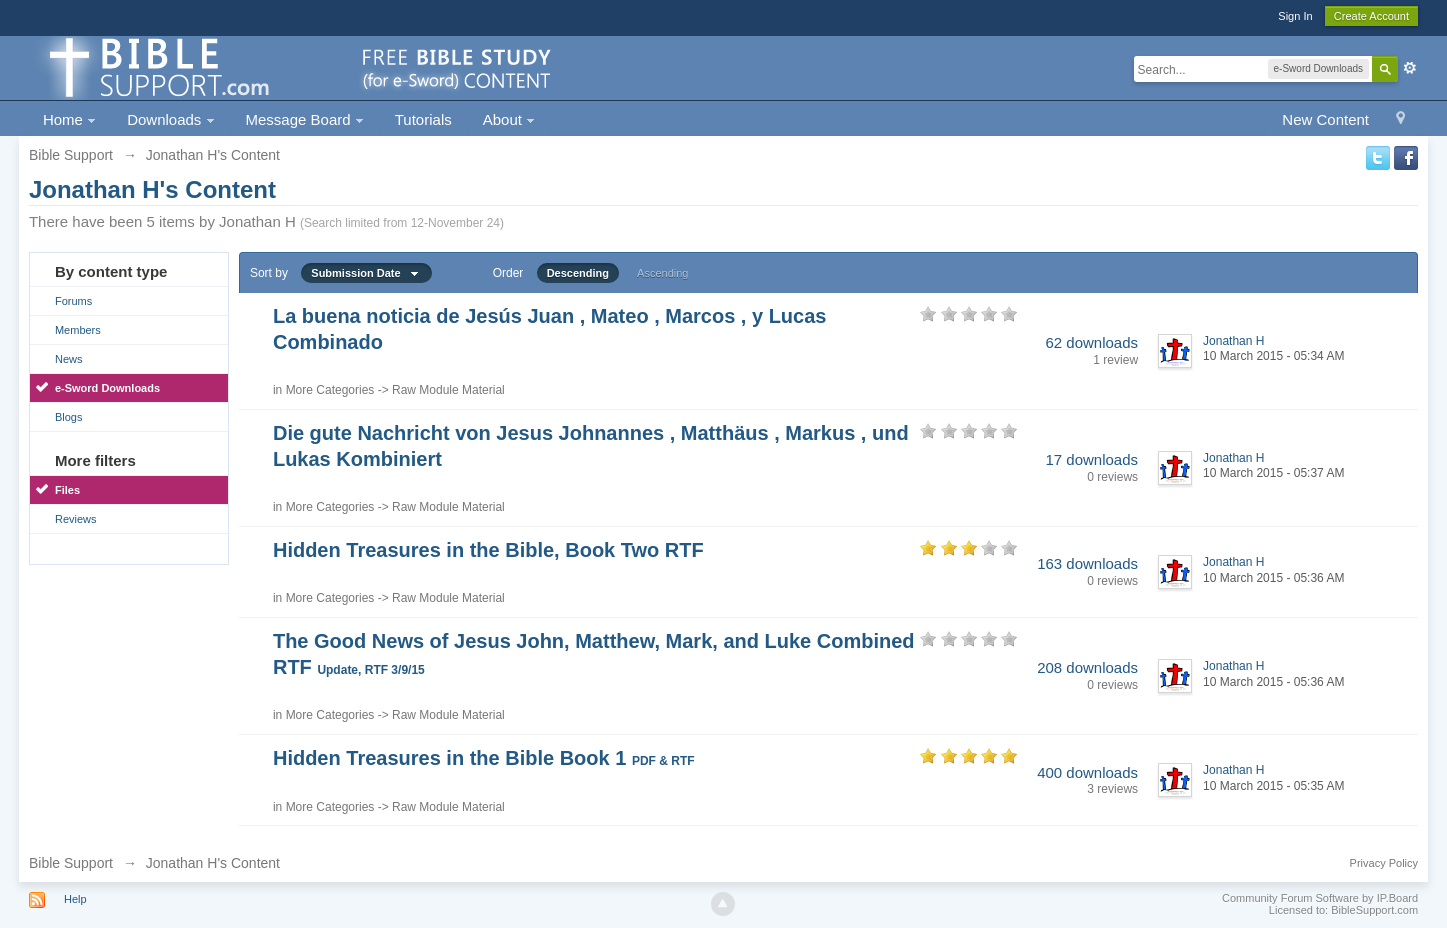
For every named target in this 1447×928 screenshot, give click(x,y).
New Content (1325, 119)
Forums (73, 301)
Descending (578, 273)
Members (78, 330)
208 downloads (1087, 667)
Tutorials (423, 119)
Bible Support (71, 863)
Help (75, 899)
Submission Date (366, 273)
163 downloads (1087, 563)
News (69, 359)
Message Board (305, 119)
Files (67, 490)
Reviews (76, 519)
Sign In (1295, 16)
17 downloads (1091, 459)
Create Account (1371, 16)
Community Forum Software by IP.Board (1320, 898)
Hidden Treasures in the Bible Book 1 (484, 758)
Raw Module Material (448, 390)
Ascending (662, 273)
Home (69, 119)
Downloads (170, 119)
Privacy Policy (1384, 863)
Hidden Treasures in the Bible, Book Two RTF (488, 550)
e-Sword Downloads (107, 388)
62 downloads (1091, 342)
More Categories (330, 390)
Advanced (1410, 68)
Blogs (69, 417)
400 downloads (1087, 772)
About (509, 119)
